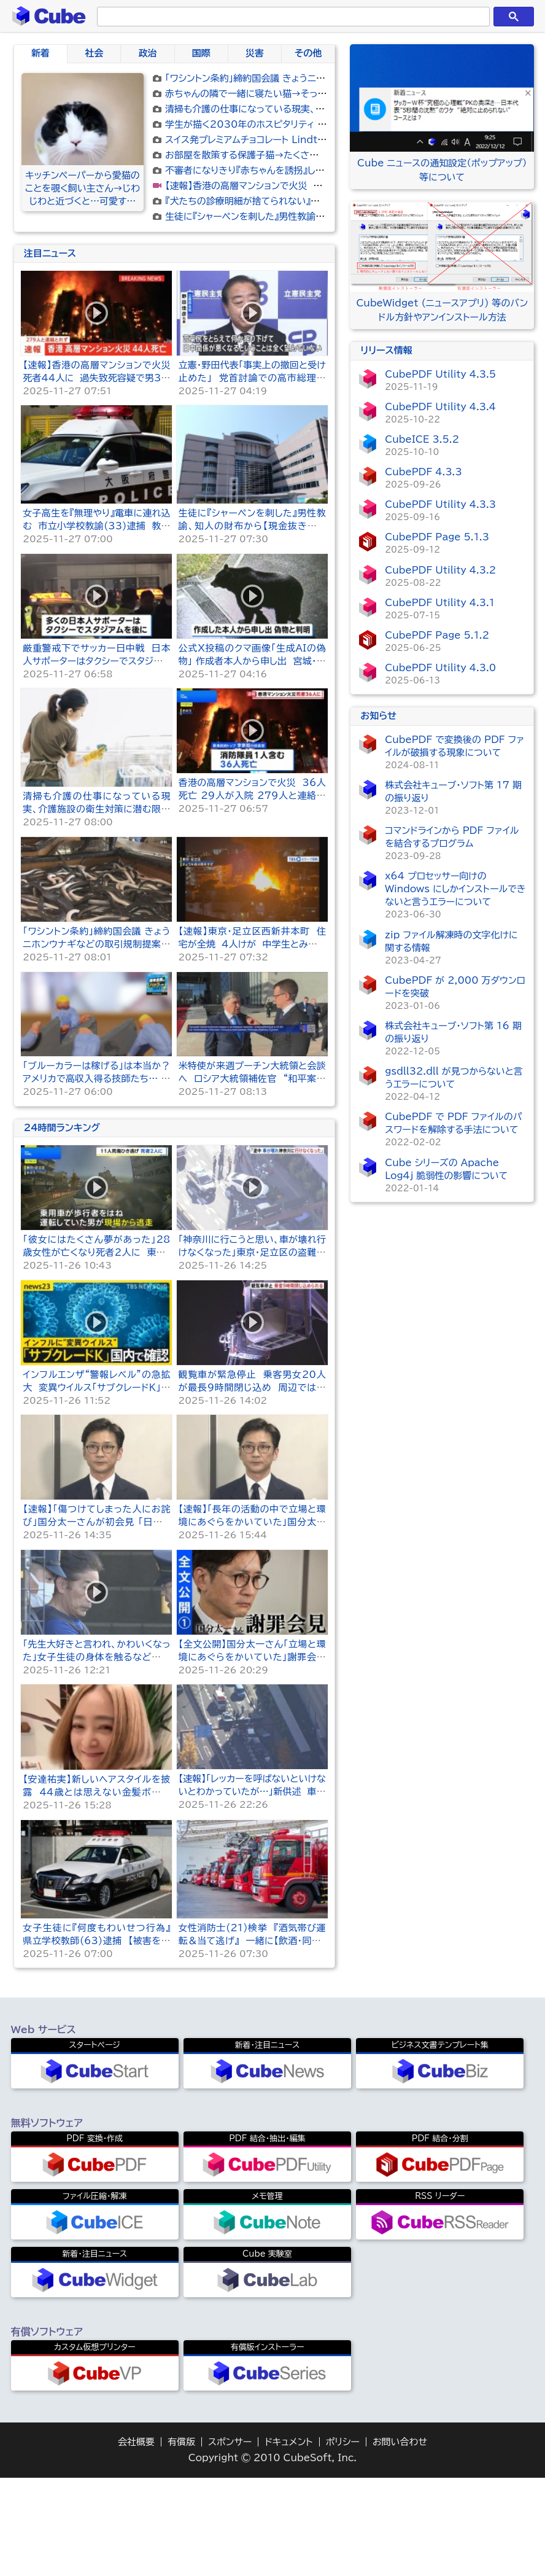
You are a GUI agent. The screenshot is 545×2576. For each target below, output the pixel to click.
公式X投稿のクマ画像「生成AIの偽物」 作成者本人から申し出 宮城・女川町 (252, 845)
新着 (40, 53)
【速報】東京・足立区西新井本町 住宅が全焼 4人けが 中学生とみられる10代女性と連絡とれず (252, 1128)
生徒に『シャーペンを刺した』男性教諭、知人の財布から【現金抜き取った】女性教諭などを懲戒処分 (252, 710)
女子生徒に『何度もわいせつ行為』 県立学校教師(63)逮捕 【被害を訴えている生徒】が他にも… (99, 2124)
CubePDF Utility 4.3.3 (440, 504)
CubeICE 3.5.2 (422, 439)
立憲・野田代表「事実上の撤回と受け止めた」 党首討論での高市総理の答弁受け (252, 562)
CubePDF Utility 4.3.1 (440, 602)
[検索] (291, 16)
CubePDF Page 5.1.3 (437, 537)
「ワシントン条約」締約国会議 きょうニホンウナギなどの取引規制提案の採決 (317, 78)
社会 (94, 53)
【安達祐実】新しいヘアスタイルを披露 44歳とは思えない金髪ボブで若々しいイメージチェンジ (96, 1976)
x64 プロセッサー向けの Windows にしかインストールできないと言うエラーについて (455, 888)
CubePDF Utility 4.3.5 (440, 374)
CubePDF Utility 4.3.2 (440, 570)
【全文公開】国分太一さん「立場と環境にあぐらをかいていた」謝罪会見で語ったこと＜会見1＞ (252, 1841)
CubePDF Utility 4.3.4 (440, 406)
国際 (201, 53)
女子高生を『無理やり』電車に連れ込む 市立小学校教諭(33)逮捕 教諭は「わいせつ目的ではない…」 (96, 710)
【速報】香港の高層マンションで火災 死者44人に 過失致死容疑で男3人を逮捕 (326, 185)
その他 (308, 53)
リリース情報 (386, 350)
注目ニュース (50, 437)
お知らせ (378, 715)
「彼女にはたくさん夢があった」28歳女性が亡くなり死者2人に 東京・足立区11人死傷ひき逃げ (96, 1436)
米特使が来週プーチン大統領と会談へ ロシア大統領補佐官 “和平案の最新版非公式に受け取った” (252, 1262)
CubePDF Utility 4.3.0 (440, 667)
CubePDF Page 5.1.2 (437, 635)
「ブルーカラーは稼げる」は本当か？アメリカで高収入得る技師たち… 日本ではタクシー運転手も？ (96, 1262)
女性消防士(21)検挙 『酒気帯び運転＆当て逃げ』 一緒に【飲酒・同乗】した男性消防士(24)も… (252, 2124)
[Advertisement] (174, 330)
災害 (254, 53)
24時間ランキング (62, 1312)
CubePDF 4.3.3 (423, 472)
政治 (147, 53)
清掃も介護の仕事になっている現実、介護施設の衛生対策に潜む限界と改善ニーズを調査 (96, 993)
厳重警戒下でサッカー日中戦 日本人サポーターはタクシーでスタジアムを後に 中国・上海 (96, 845)
